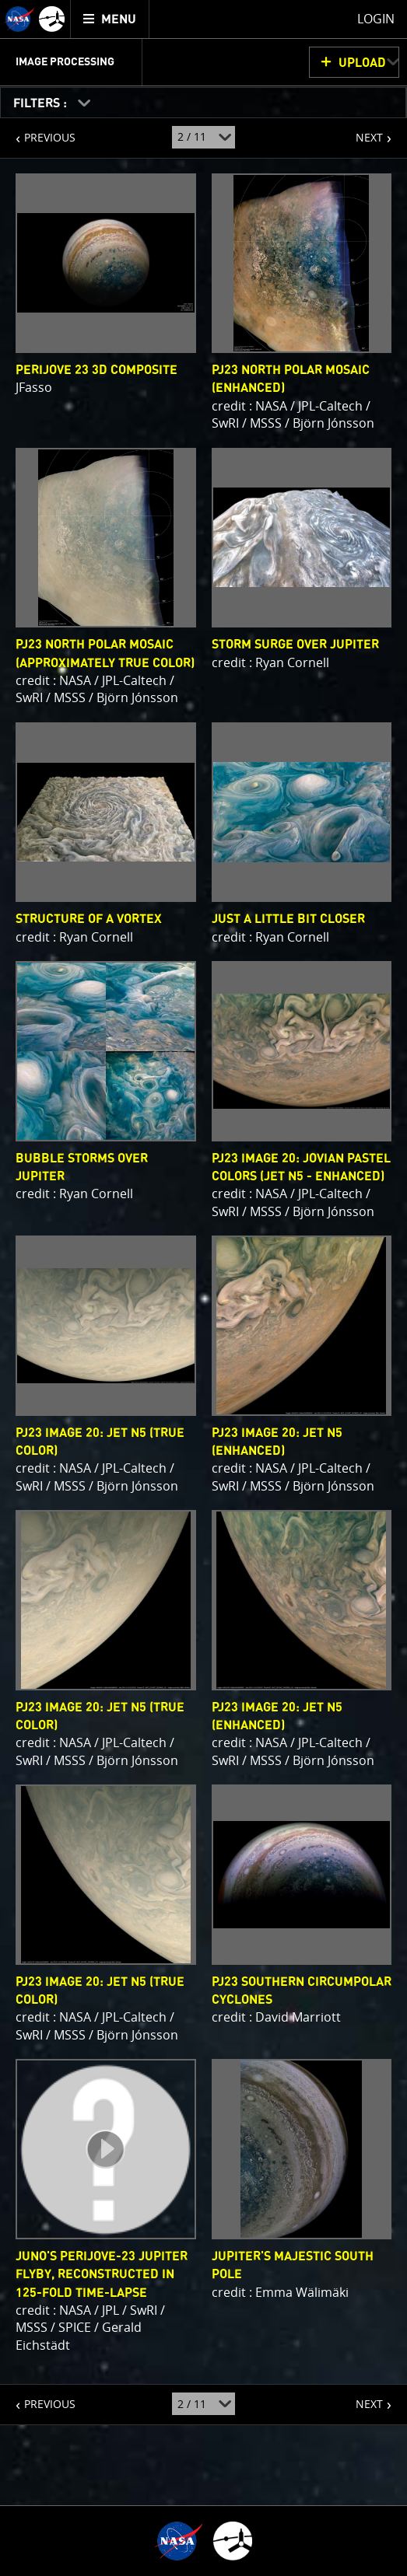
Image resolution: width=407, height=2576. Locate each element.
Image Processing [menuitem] (65, 62)
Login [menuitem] (376, 18)
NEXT (361, 131)
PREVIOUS (37, 131)
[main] (203, 1288)
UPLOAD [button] (362, 63)
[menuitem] (110, 19)
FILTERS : (41, 103)
